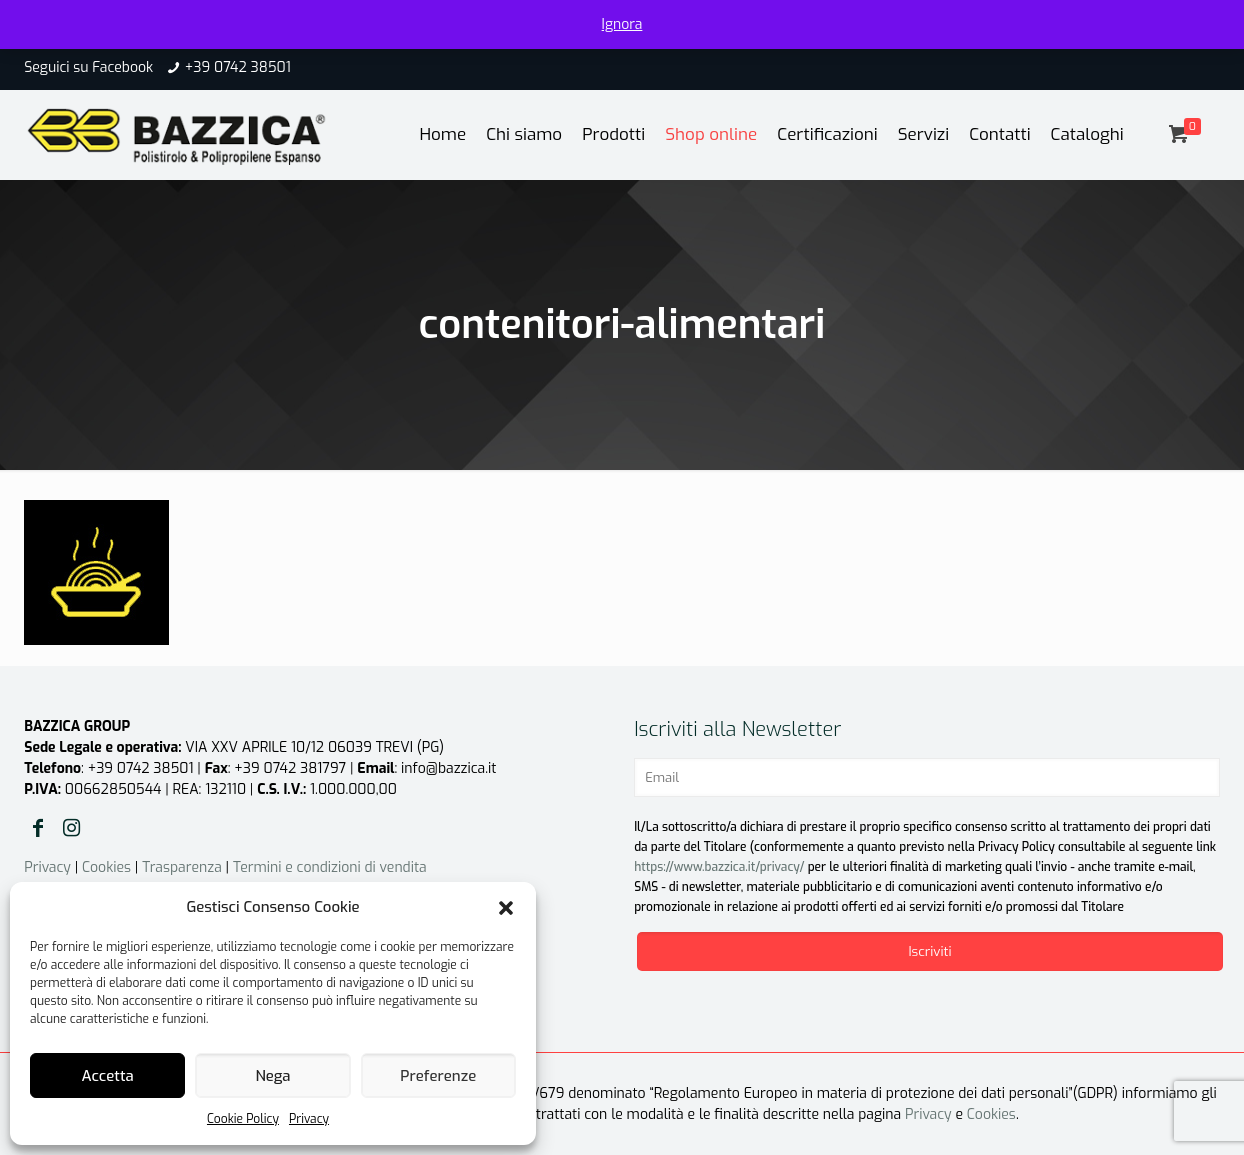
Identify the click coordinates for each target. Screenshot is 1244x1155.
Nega (272, 1076)
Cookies (106, 867)
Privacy (309, 1119)
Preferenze (438, 1076)
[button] (506, 908)
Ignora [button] (622, 24)
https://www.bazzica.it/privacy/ (719, 867)
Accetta (108, 1076)
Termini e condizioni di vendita (330, 867)
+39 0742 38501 (238, 67)
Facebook (122, 67)
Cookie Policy (243, 1119)
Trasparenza (182, 867)
